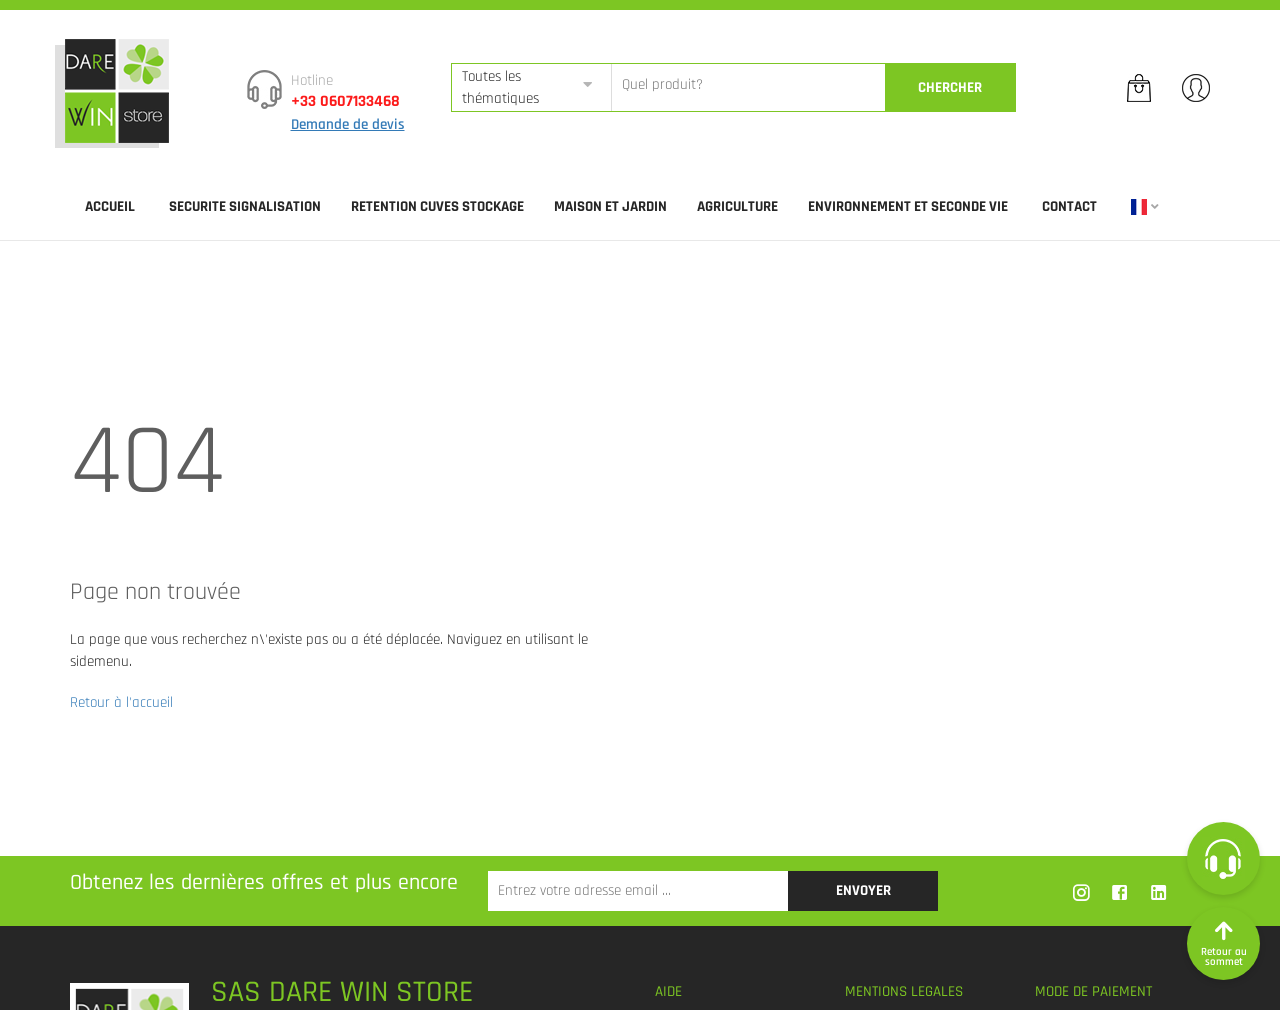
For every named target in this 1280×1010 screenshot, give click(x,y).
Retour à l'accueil (121, 702)
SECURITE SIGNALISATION (245, 206)
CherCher (950, 87)
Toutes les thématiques (500, 87)
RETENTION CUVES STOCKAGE (437, 206)
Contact (1069, 206)
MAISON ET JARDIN (610, 206)
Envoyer (863, 890)
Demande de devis (348, 124)
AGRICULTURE (737, 206)
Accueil (110, 206)
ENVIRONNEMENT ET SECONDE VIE (908, 206)
